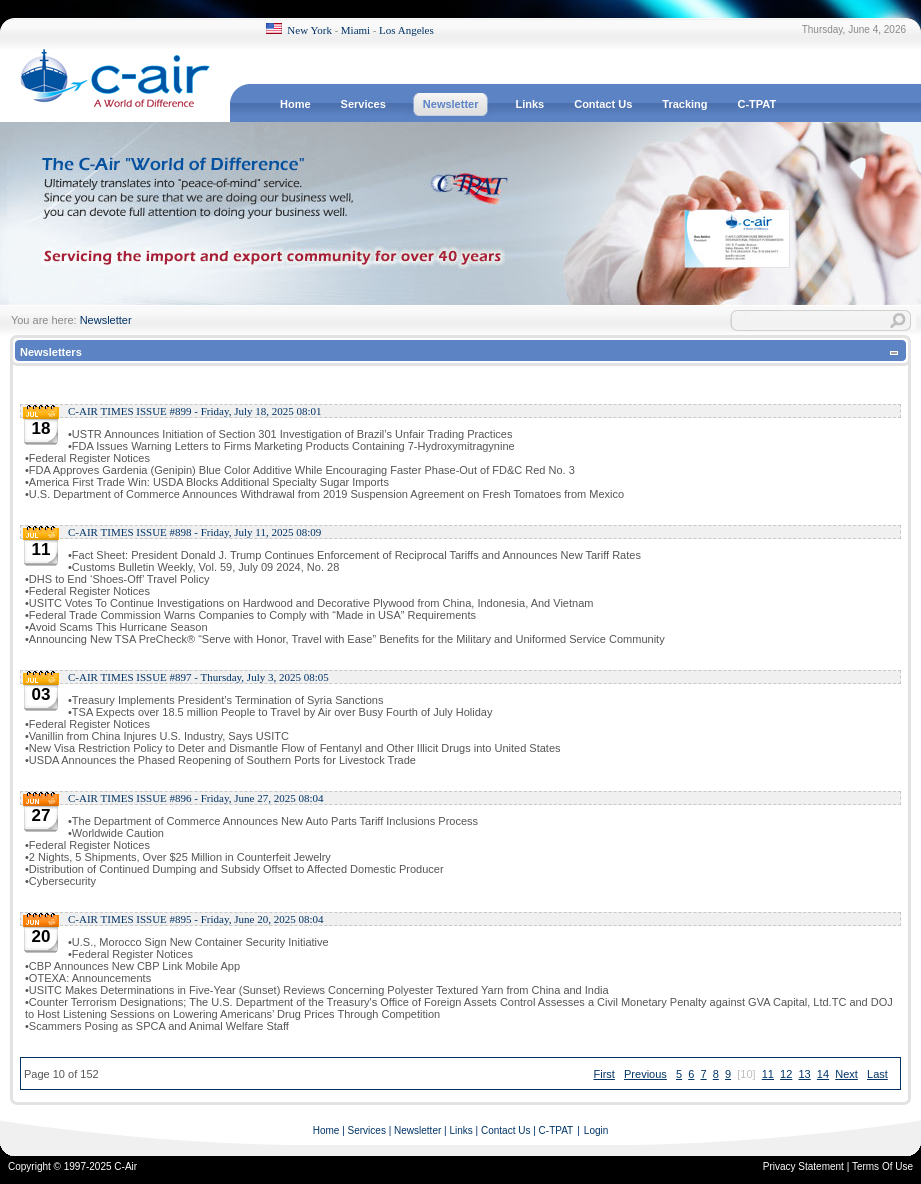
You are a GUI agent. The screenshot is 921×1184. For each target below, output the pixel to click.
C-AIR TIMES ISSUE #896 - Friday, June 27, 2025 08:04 (195, 798)
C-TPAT (556, 1130)
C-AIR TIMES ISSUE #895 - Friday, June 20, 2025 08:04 (195, 919)
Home (326, 1130)
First (603, 1074)
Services (367, 1130)
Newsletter (106, 320)
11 (768, 1074)
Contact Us (505, 1130)
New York (309, 30)
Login (596, 1130)
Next (846, 1074)
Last (877, 1074)
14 (823, 1074)
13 (804, 1074)
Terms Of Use (882, 1166)
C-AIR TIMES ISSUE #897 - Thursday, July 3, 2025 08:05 (198, 677)
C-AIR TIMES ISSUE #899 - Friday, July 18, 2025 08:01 (195, 411)
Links (460, 1130)
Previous (645, 1074)
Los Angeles (406, 30)
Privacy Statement (803, 1166)
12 (786, 1074)
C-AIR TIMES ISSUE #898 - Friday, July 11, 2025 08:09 (194, 532)
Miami (355, 30)
